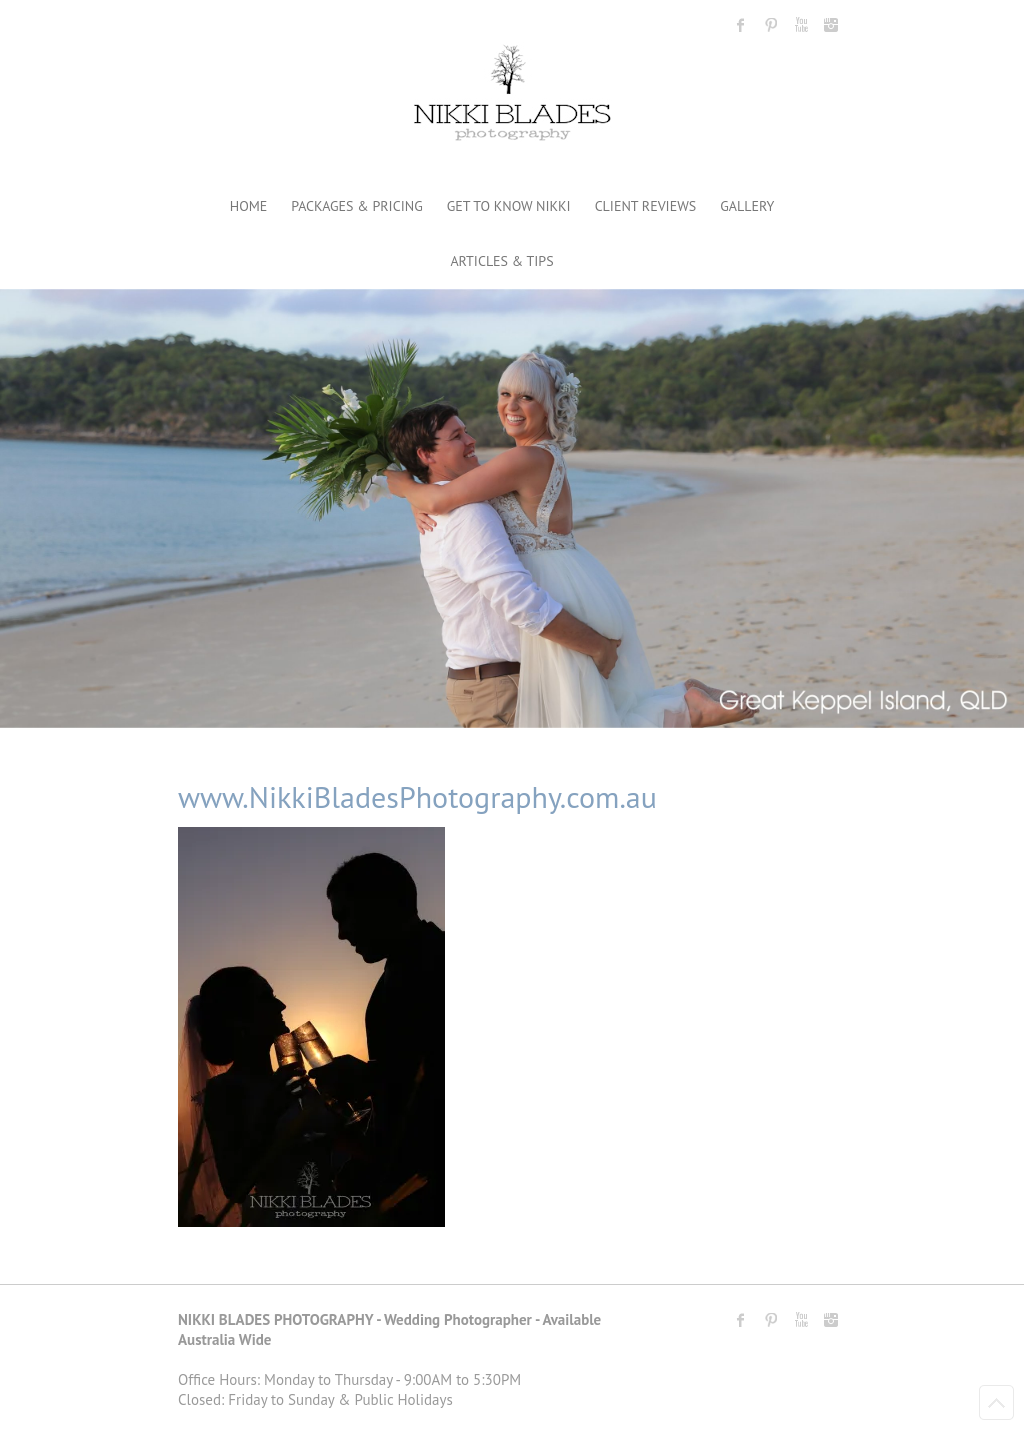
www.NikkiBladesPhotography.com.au (417, 796)
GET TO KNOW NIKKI (509, 206)
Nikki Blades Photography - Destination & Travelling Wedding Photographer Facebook (741, 25)
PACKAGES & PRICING (356, 206)
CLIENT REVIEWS (646, 206)
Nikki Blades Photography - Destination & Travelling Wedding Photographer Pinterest (771, 25)
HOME (249, 206)
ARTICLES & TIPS (501, 261)
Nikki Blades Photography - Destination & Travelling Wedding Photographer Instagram (831, 25)
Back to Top (996, 1402)
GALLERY (747, 206)
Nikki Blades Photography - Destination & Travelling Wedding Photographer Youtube (801, 25)
